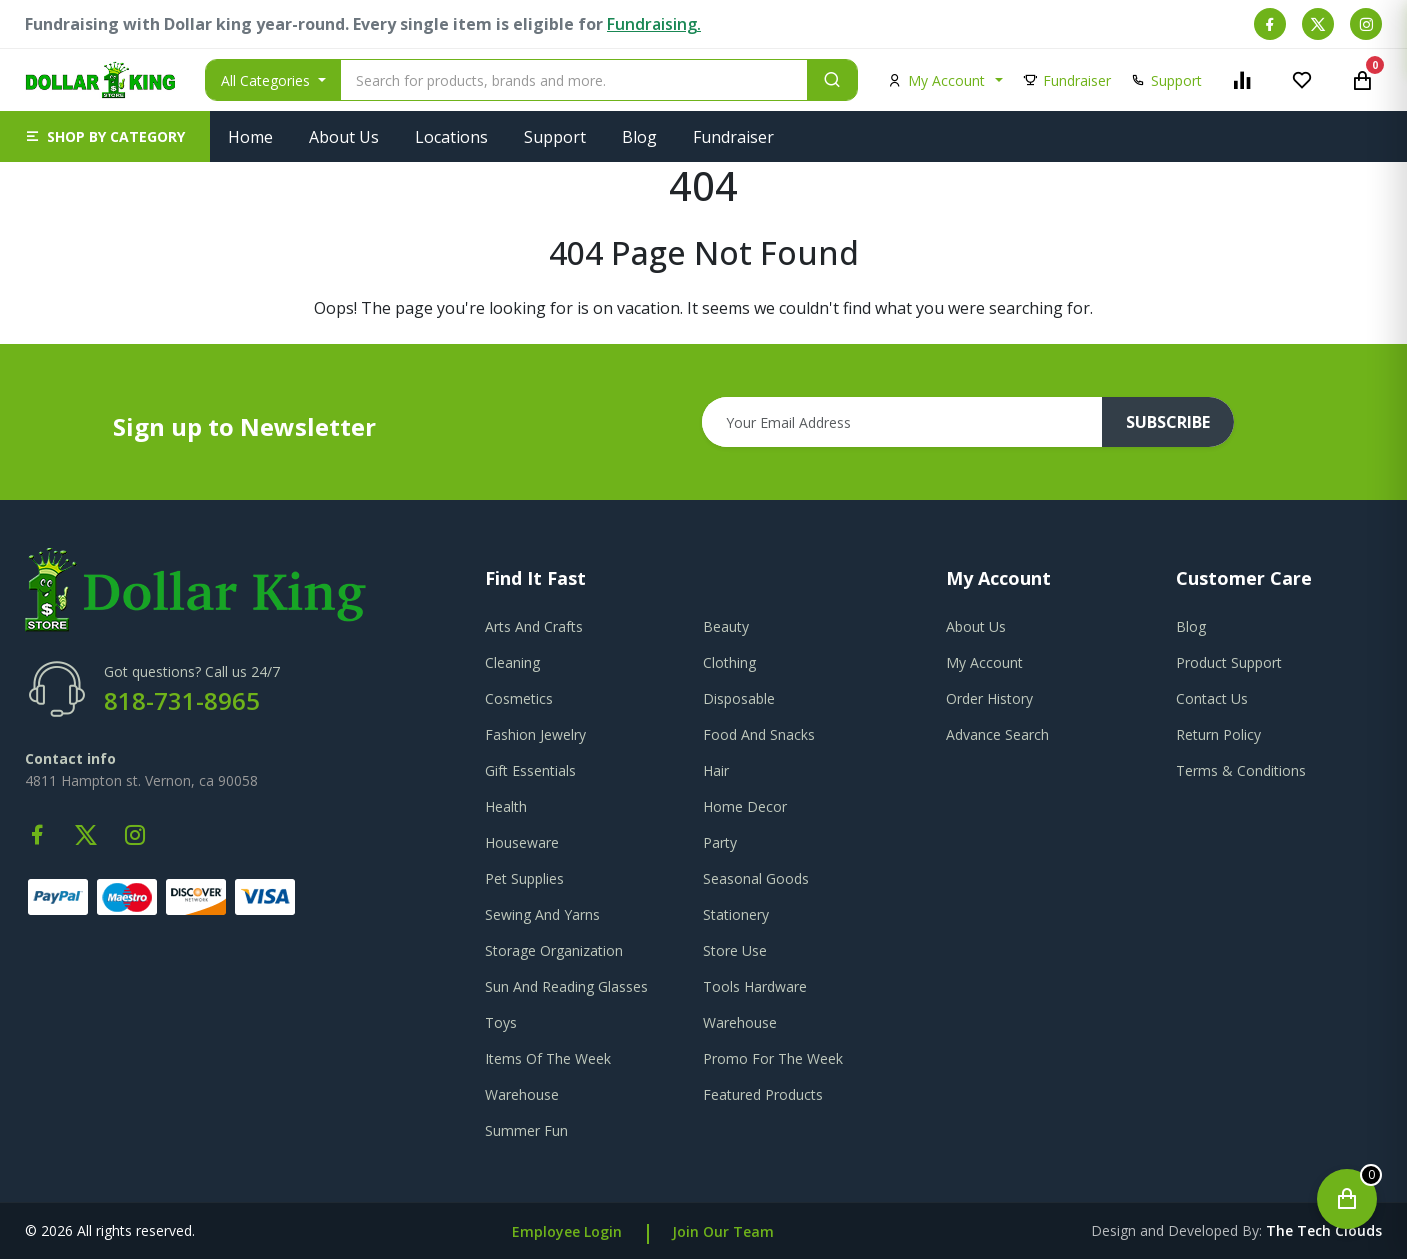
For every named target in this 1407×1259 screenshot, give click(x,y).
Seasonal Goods (756, 878)
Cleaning (512, 662)
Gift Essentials (530, 770)
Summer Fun (526, 1130)
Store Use (735, 950)
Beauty (726, 626)
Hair (716, 770)
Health (506, 806)
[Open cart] (1347, 1199)
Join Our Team (723, 1231)
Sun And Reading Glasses (566, 986)
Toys (501, 1022)
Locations (451, 137)
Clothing (729, 662)
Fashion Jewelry (535, 734)
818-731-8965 (182, 700)
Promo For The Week (773, 1058)
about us (976, 626)
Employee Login (567, 1231)
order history (989, 698)
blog (1191, 626)
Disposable (739, 698)
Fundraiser (733, 137)
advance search (997, 734)
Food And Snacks (759, 734)
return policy (1218, 734)
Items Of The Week (548, 1058)
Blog (639, 137)
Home (250, 137)
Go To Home (703, 332)
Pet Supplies (524, 878)
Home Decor (745, 806)
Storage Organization (554, 950)
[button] (105, 136)
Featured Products (763, 1094)
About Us (344, 137)
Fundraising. (654, 24)
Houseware (522, 842)
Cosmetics (519, 698)
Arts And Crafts (534, 626)
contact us (1212, 698)
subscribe (1168, 422)
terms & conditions (1241, 770)
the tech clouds (1324, 1230)
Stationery (736, 914)
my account (984, 662)
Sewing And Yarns (542, 914)
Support (555, 137)
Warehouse (740, 1022)
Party (720, 842)
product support (1229, 662)
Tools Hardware (755, 986)
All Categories (267, 80)
